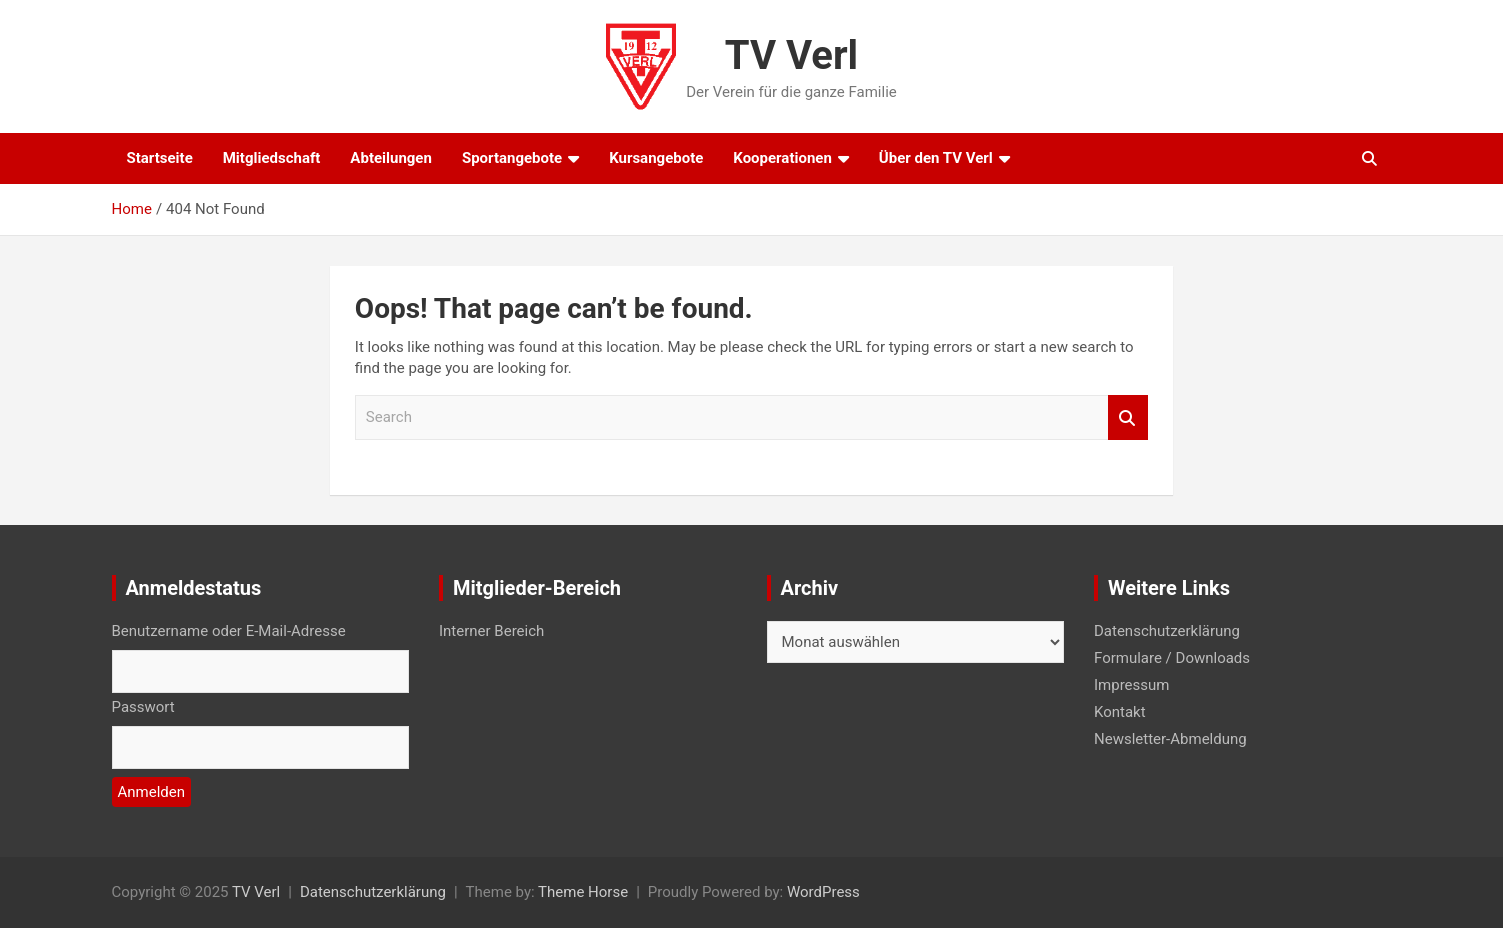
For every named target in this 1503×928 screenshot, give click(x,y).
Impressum (1131, 685)
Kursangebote (656, 158)
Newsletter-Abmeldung (1170, 739)
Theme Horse (583, 892)
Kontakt (1120, 712)
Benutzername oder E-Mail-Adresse (229, 631)
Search (1128, 417)
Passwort (143, 707)
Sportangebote (512, 158)
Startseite (160, 158)
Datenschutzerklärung (1167, 631)
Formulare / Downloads (1172, 658)
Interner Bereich (491, 631)
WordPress (823, 892)
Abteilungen (391, 158)
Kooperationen (782, 158)
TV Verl (791, 55)
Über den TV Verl (936, 158)
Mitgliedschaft (272, 158)
